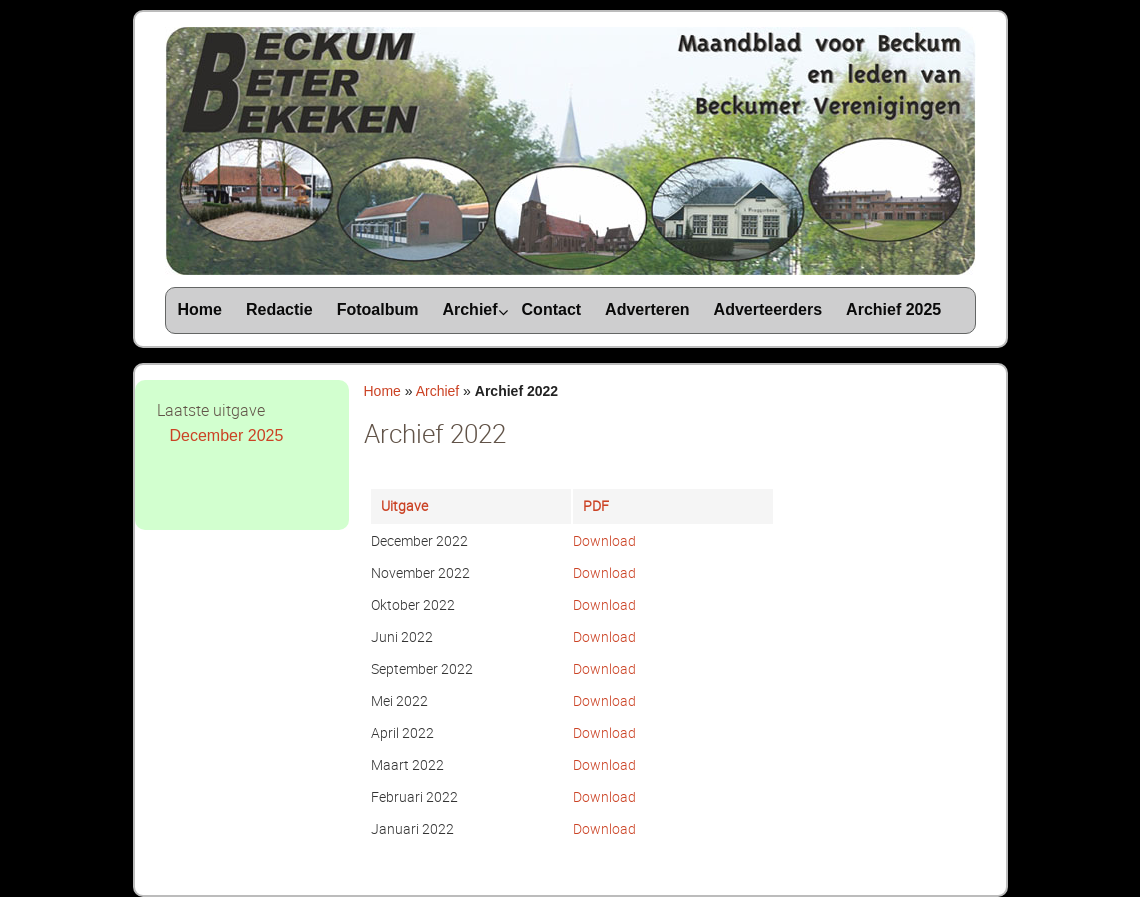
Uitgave (404, 505)
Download (604, 540)
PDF (596, 505)
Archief (438, 391)
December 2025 (227, 435)
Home (382, 391)
